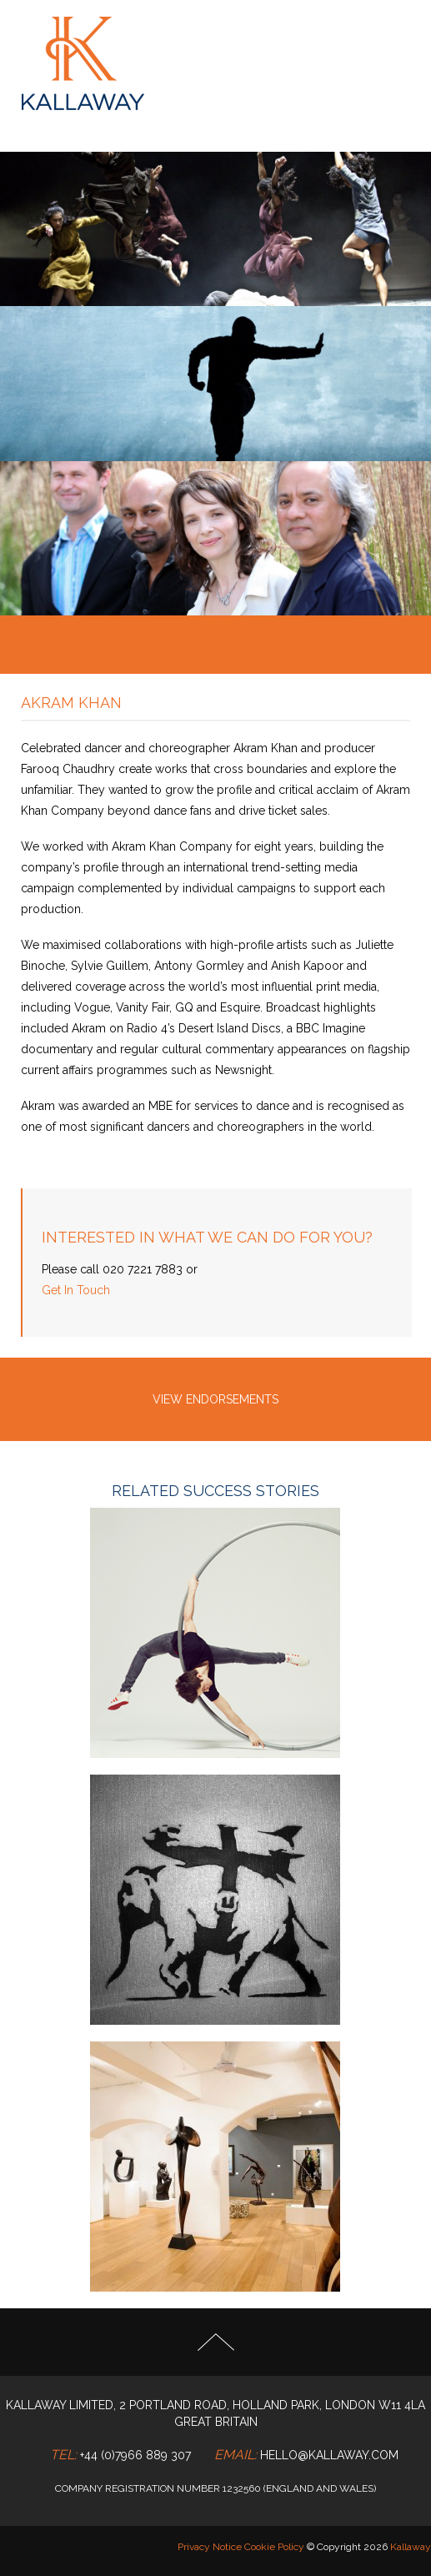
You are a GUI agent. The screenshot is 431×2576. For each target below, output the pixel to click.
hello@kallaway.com (329, 2455)
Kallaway (410, 2547)
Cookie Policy (274, 2547)
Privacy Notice (210, 2547)
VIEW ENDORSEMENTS (215, 1399)
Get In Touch (76, 1290)
